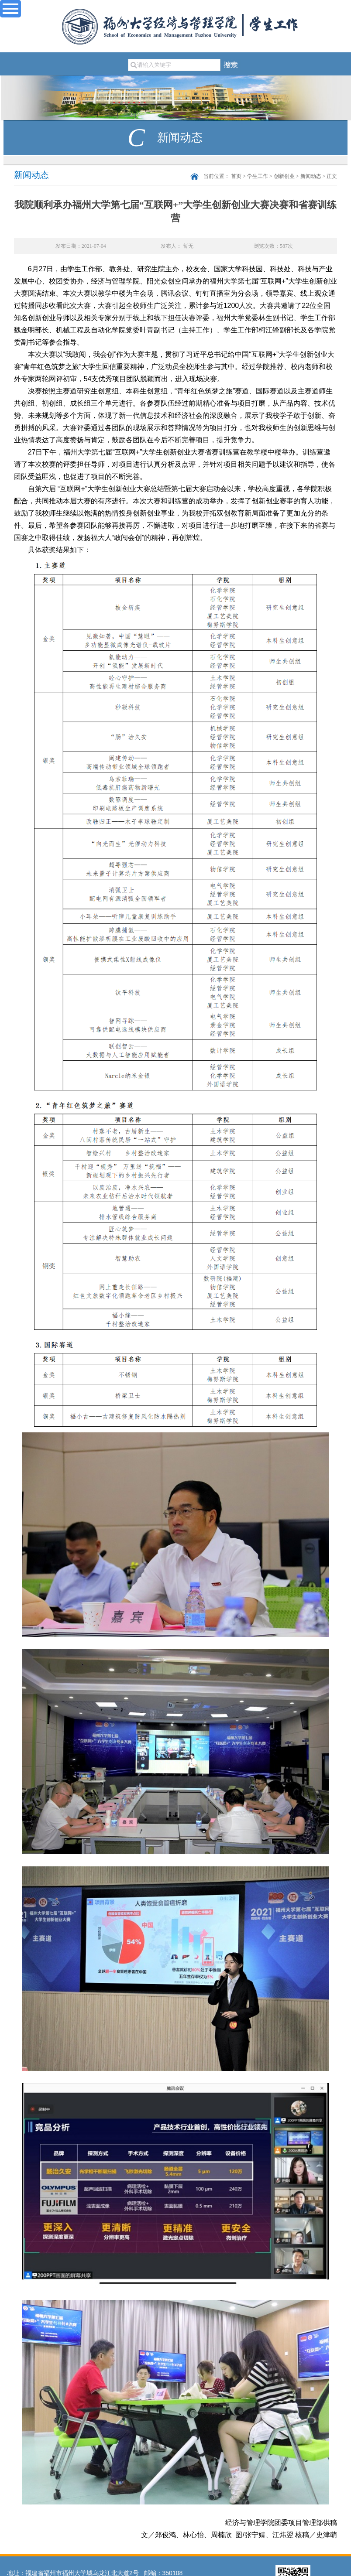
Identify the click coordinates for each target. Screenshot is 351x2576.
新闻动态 (310, 176)
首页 (236, 176)
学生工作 (257, 176)
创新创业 (284, 176)
